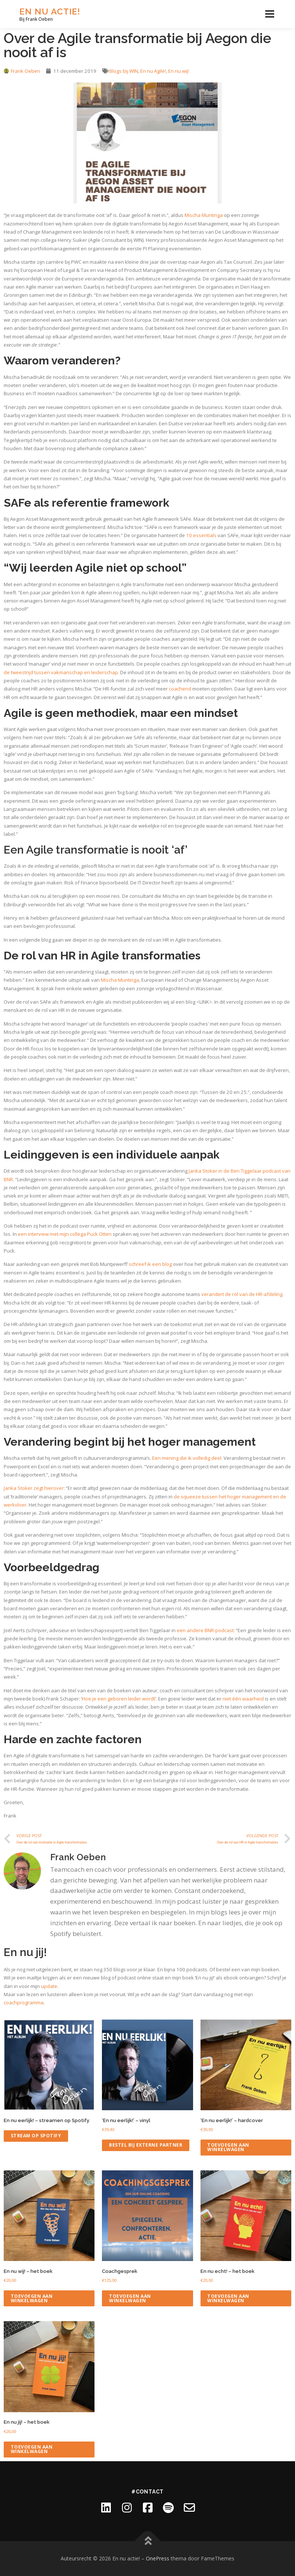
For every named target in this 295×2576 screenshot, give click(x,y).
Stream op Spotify (36, 2135)
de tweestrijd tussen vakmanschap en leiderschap (61, 672)
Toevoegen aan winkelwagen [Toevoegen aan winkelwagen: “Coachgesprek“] (130, 2298)
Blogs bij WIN (123, 71)
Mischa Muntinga (204, 215)
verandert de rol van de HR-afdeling (241, 1294)
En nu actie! (49, 11)
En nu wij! (178, 71)
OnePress (157, 2558)
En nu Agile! (153, 71)
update (49, 1986)
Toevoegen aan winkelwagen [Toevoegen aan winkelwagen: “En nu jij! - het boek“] (32, 2449)
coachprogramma (24, 2002)
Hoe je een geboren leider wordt (118, 1698)
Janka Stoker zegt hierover (34, 1488)
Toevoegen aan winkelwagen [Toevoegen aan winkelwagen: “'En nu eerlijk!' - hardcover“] (228, 2147)
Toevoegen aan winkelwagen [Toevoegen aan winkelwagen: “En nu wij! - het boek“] (32, 2298)
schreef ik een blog (150, 1264)
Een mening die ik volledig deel (186, 1458)
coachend (180, 688)
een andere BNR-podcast (205, 1630)
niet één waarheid (243, 1698)
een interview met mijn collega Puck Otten (65, 1234)
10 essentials (201, 535)
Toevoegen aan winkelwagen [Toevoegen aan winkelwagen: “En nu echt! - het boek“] (228, 2298)
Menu (269, 13)
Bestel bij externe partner (145, 2145)
